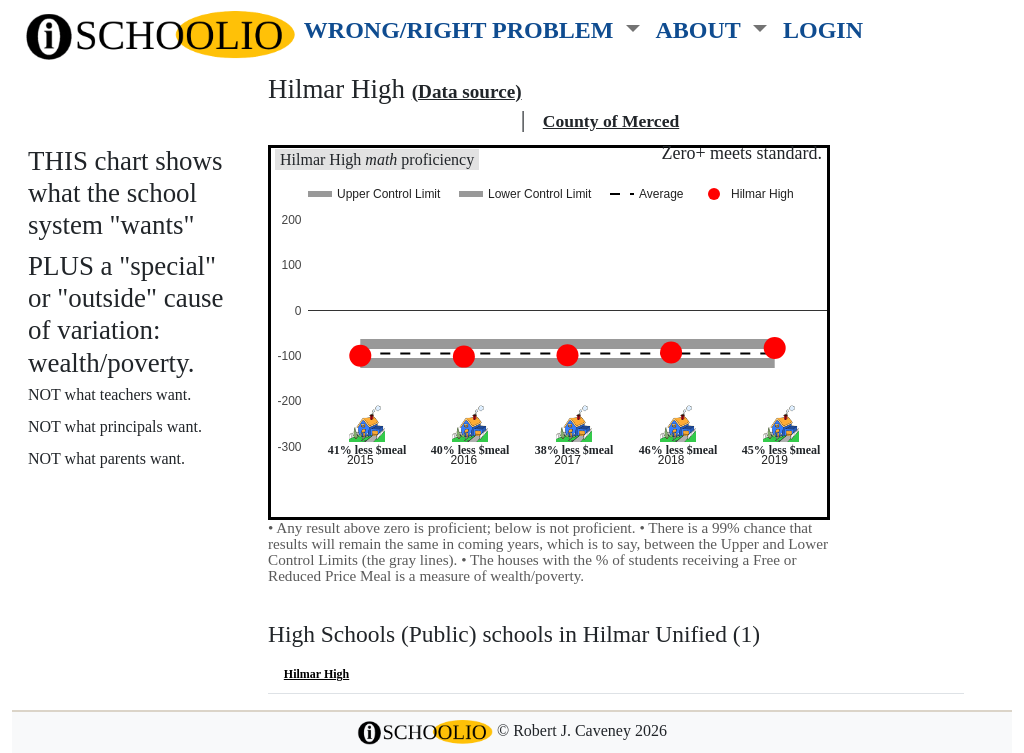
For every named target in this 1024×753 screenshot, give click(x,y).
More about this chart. (114, 495)
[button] (472, 26)
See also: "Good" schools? (127, 539)
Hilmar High (316, 674)
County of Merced (611, 121)
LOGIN (823, 29)
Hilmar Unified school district (391, 121)
